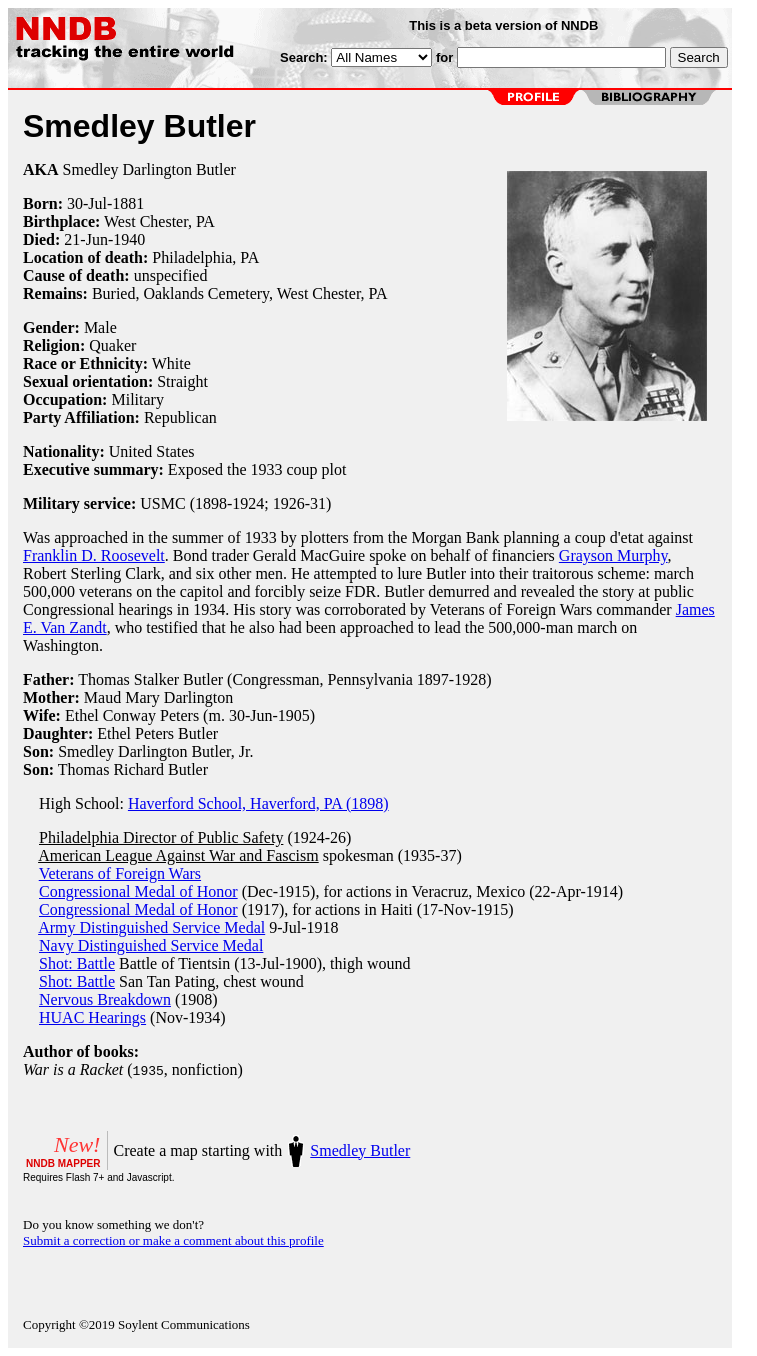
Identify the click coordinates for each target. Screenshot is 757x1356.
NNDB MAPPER (63, 1163)
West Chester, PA (159, 221)
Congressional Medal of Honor (138, 891)
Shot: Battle (77, 963)
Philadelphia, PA (205, 257)
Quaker (112, 345)
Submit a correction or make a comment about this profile (173, 1240)
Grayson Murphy (613, 555)
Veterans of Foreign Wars (120, 873)
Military (137, 399)
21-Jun (86, 239)
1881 (128, 203)
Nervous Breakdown (105, 999)
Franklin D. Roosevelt (94, 555)
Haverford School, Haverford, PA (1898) (258, 803)
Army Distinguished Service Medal (151, 927)
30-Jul (87, 203)
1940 (129, 239)
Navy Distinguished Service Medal (151, 945)
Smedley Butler (360, 1150)
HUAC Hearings (92, 1017)
